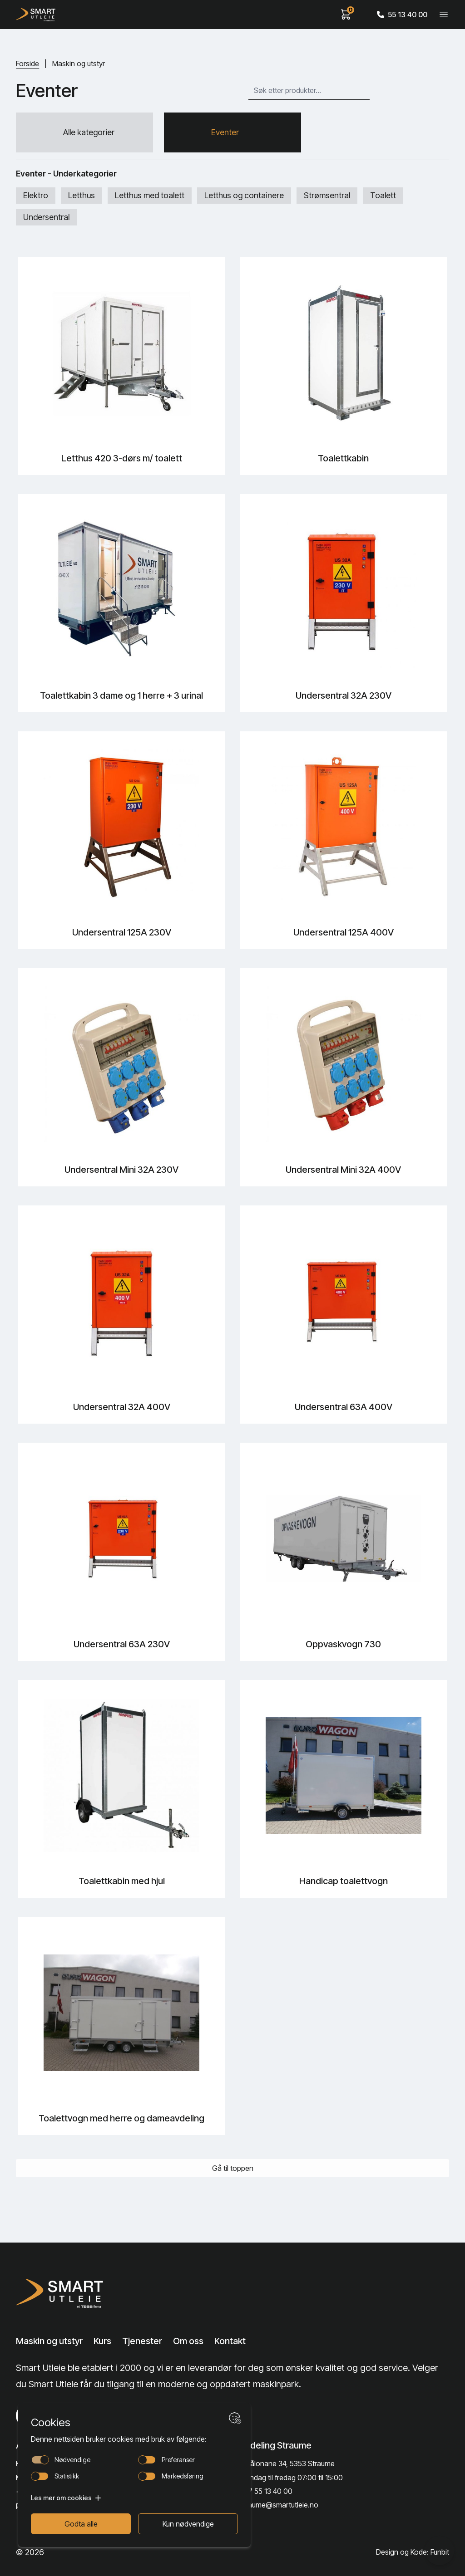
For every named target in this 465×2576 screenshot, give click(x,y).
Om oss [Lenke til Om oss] (188, 2341)
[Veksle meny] (443, 14)
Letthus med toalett (149, 195)
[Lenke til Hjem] (62, 2293)
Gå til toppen (232, 2168)
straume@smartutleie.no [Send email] (279, 2504)
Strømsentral (327, 195)
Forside (27, 63)
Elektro (35, 195)
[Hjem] (35, 14)
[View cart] (346, 14)
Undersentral (46, 217)
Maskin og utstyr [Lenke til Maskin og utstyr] (49, 2341)
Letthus (81, 195)
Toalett (383, 195)
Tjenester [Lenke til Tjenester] (142, 2341)
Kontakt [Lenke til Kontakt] (230, 2341)
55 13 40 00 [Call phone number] (402, 14)
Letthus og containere (244, 195)
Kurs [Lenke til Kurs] (102, 2341)
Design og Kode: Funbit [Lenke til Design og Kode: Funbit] (412, 2551)
